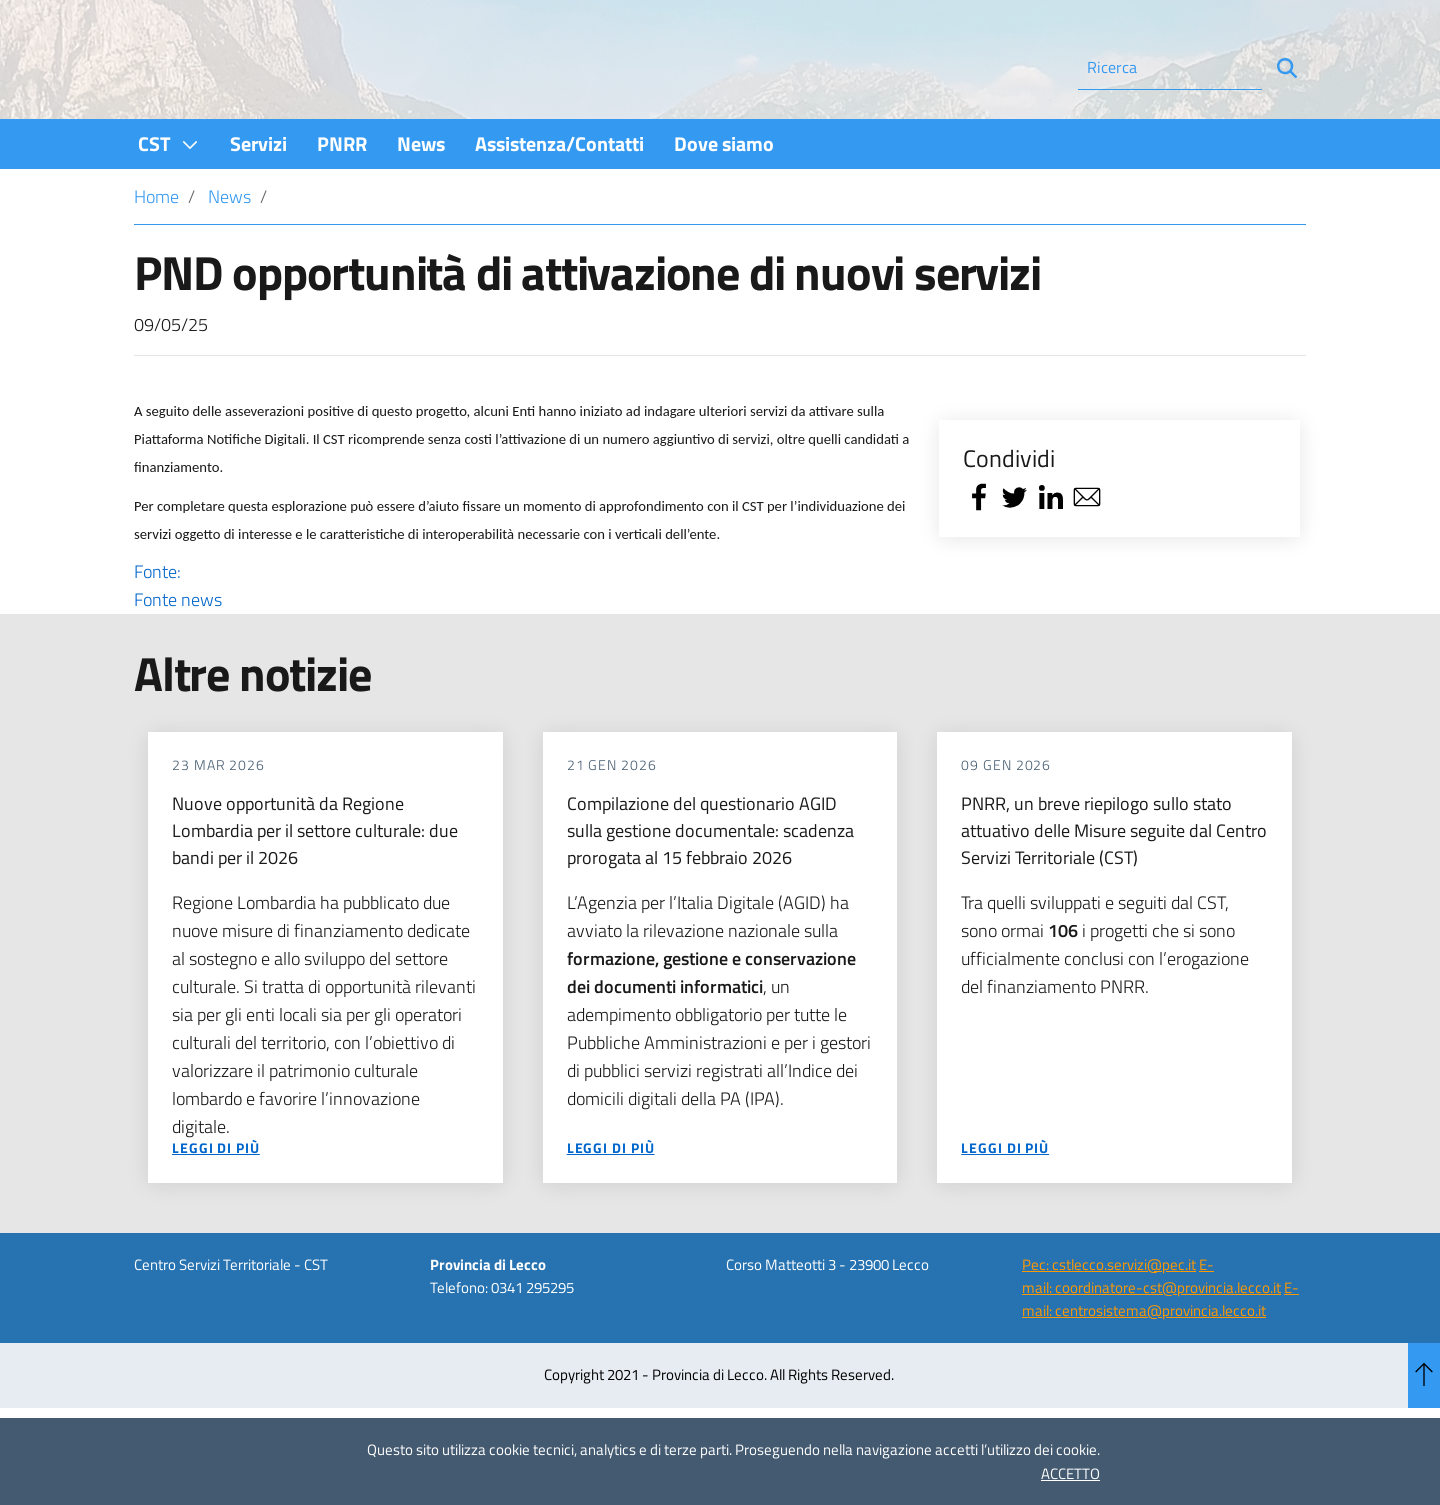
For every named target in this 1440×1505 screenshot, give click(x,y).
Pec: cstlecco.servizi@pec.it (1109, 1318)
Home (156, 250)
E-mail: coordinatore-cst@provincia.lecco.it (1151, 1330)
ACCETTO (1070, 1473)
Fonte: (522, 640)
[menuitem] (169, 197)
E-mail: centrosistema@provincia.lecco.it (1160, 1353)
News (229, 250)
